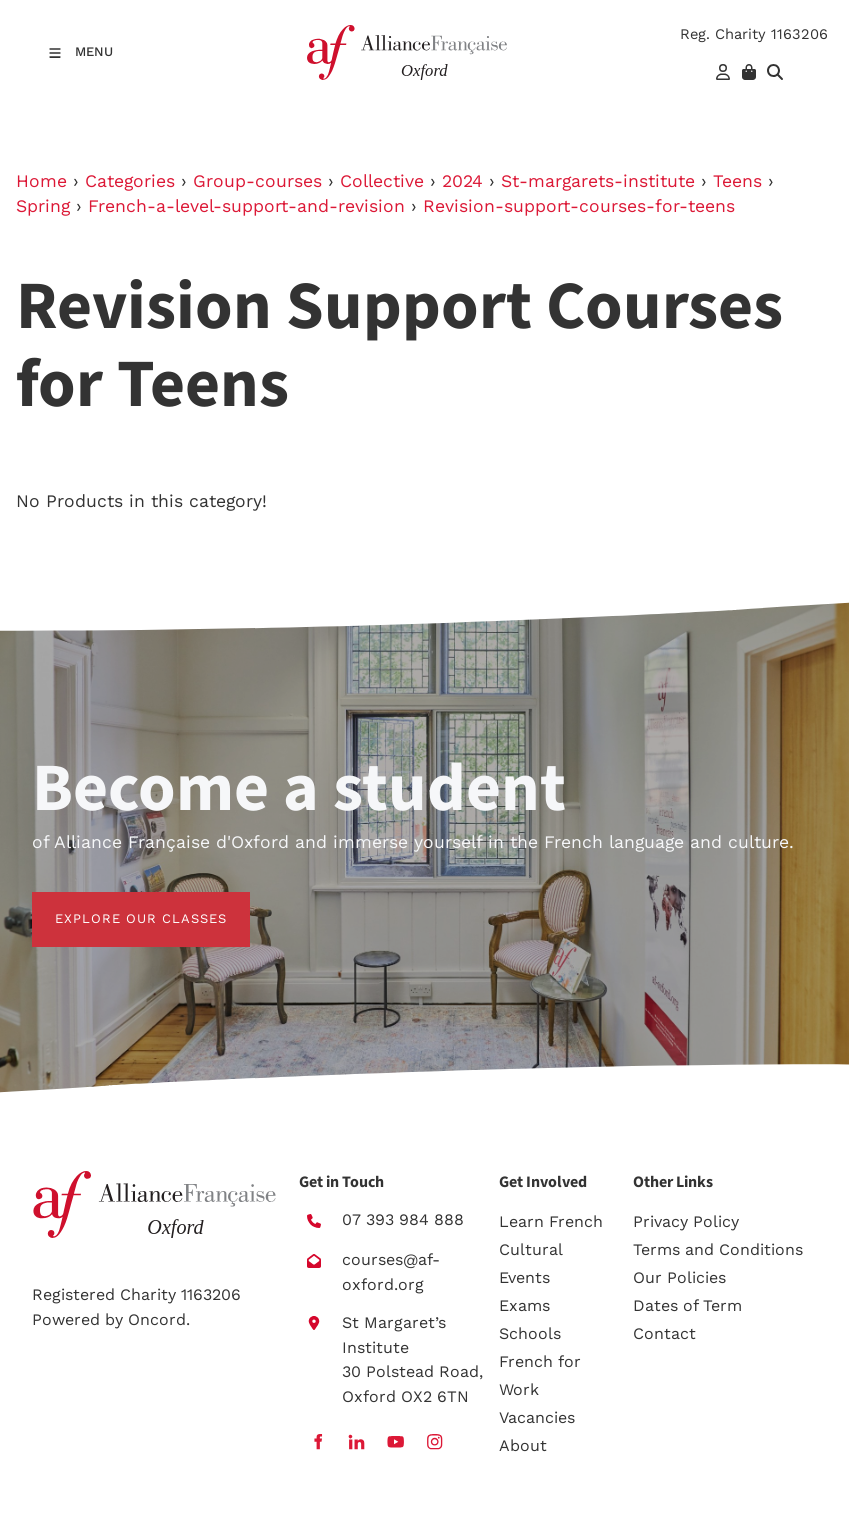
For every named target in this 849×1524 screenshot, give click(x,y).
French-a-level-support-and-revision (246, 206)
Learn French (551, 1221)
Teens (737, 181)
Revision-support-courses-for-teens (579, 206)
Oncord (157, 1319)
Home (41, 181)
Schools (530, 1333)
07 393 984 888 (403, 1219)
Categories (130, 181)
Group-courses (257, 181)
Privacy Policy (686, 1221)
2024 (462, 181)
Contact (664, 1333)
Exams (524, 1305)
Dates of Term (687, 1305)
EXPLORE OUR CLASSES (118, 903)
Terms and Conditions (718, 1249)
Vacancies (537, 1417)
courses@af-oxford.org (391, 1272)
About (523, 1445)
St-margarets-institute (598, 181)
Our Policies (679, 1277)
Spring (43, 206)
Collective (382, 181)
